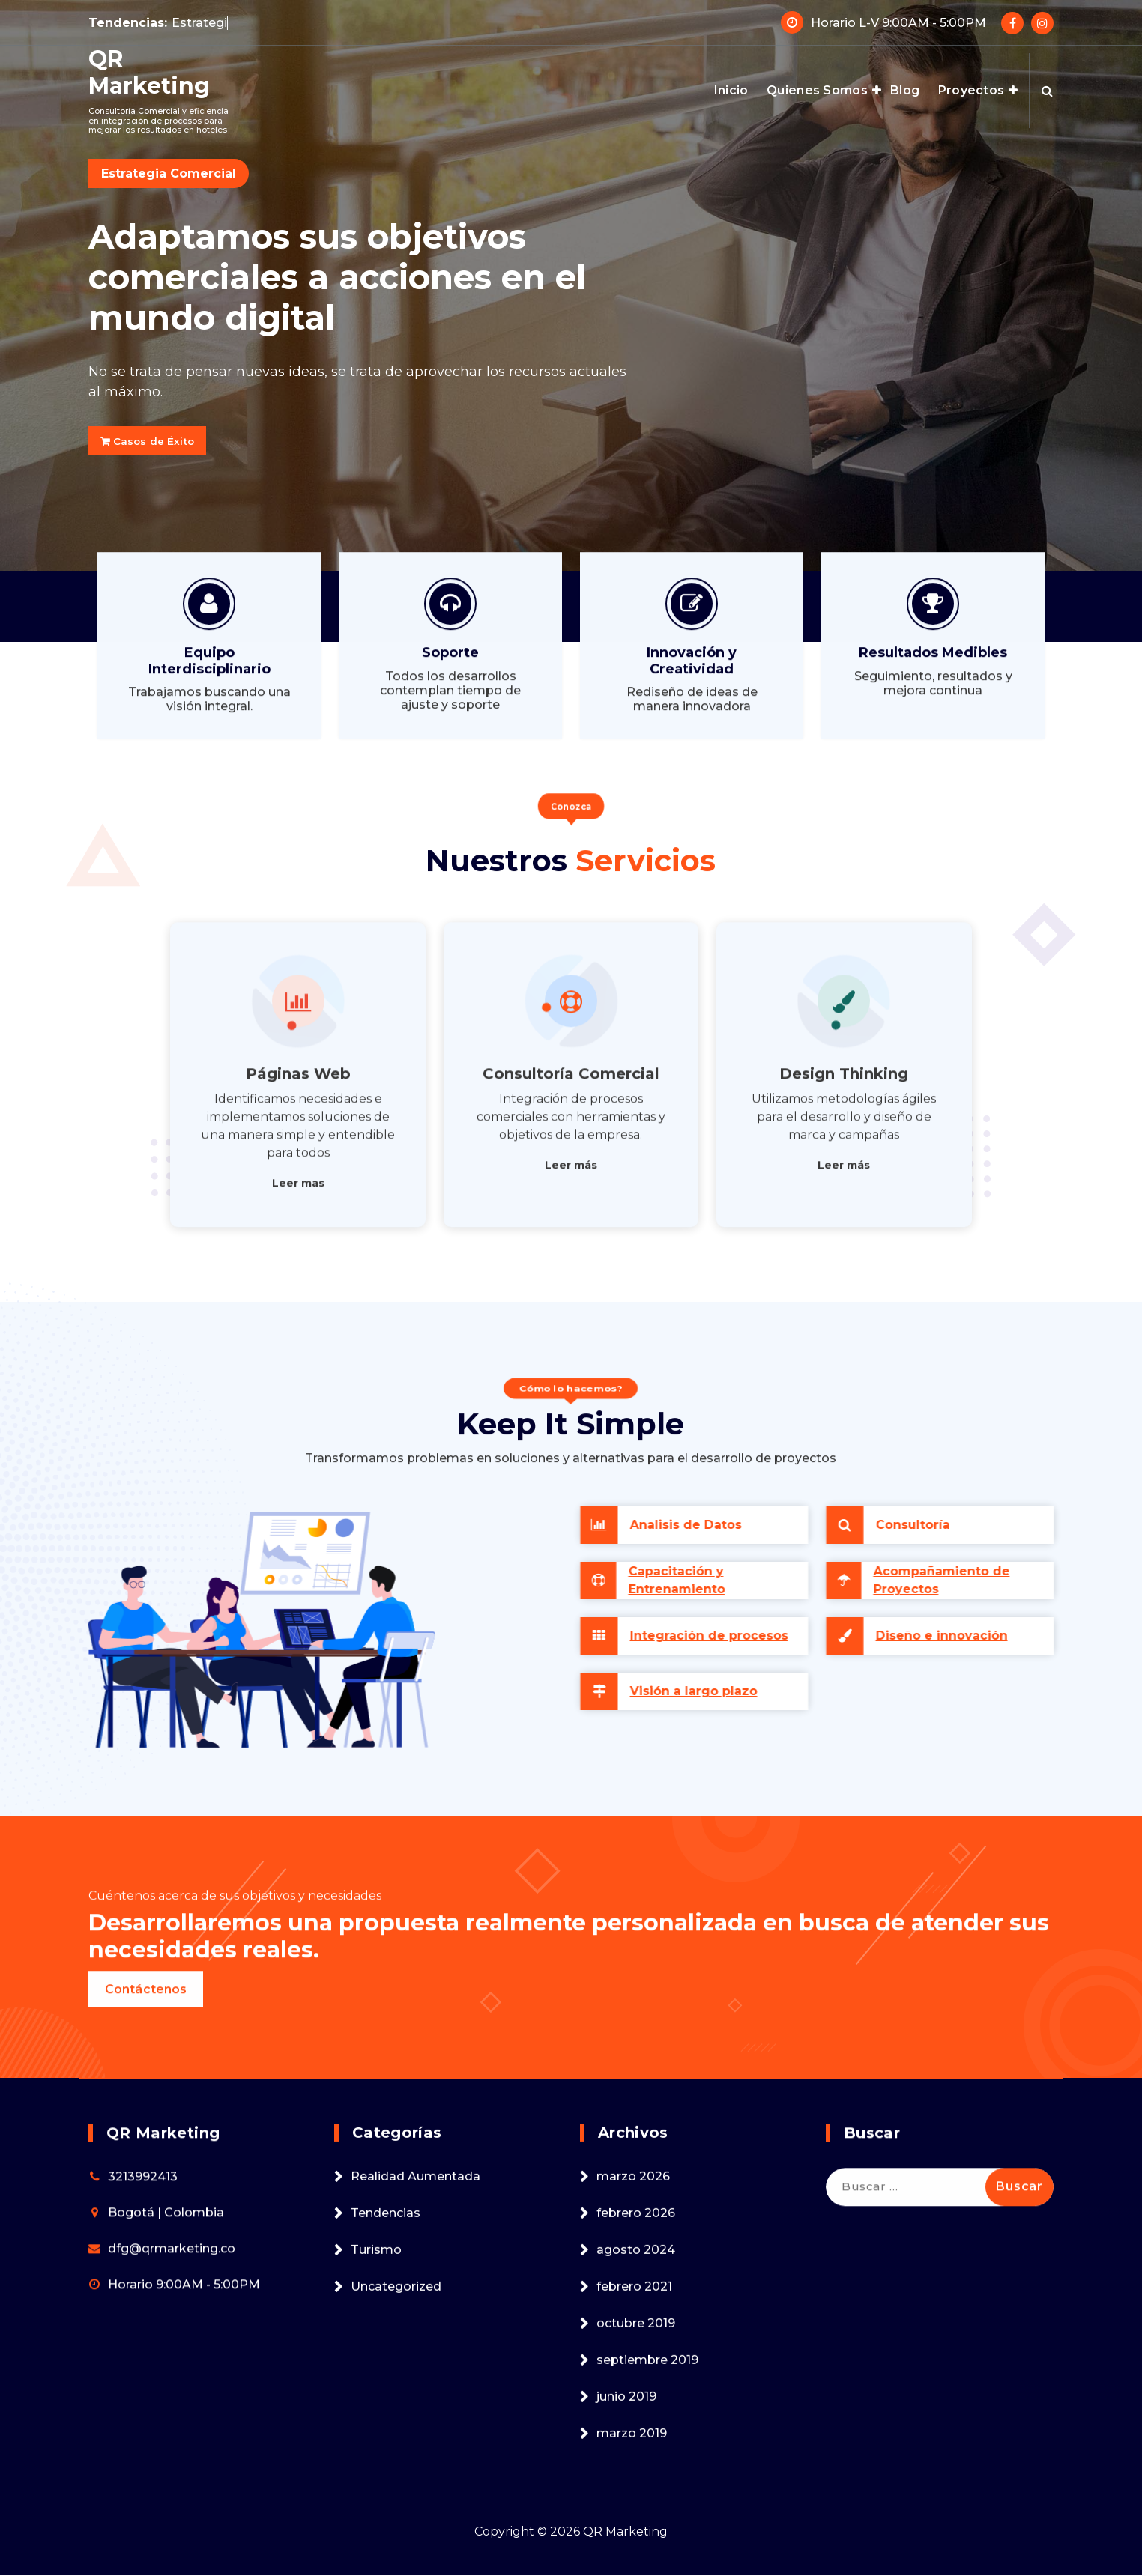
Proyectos (971, 90)
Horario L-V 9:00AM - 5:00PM (898, 17)
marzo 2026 (633, 2474)
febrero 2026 (635, 2510)
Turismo (376, 2547)
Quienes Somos (817, 90)
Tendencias (385, 2510)
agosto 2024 (635, 2547)
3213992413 (143, 2474)
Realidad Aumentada (415, 2474)
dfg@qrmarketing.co (171, 2546)
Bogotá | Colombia (166, 2510)
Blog (904, 90)
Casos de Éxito (160, 441)
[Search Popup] (1047, 91)
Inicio (731, 90)
